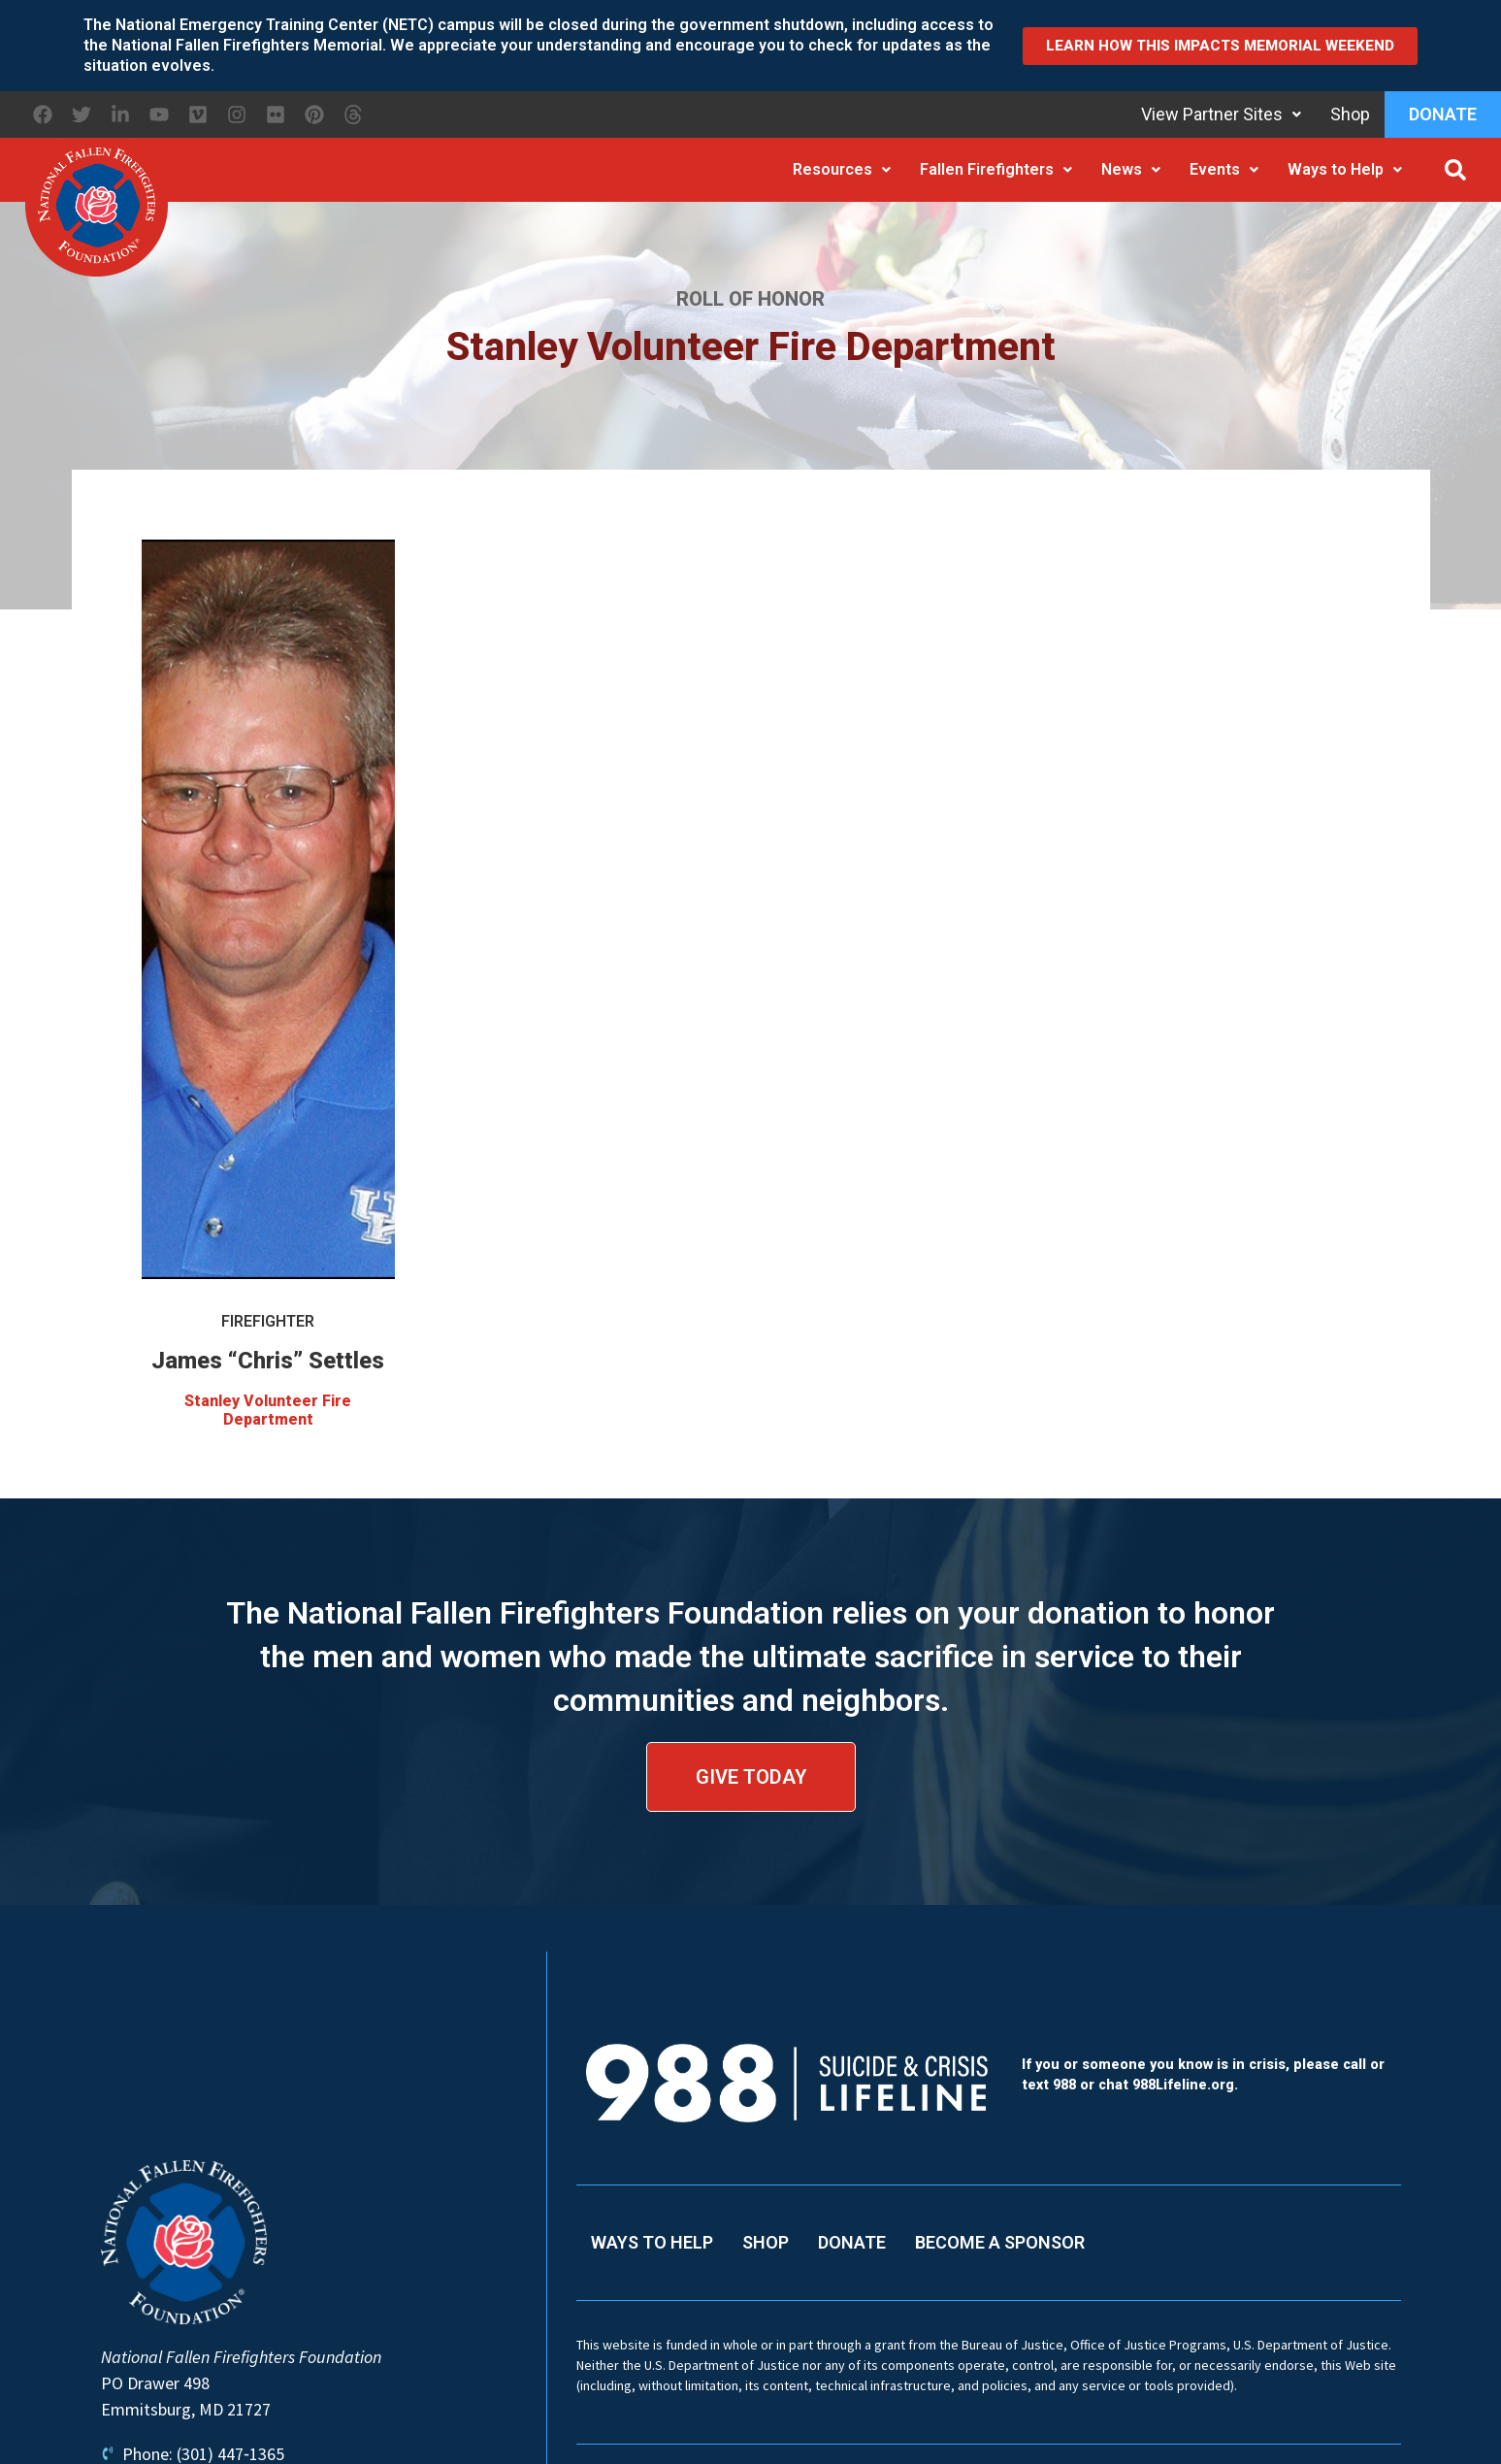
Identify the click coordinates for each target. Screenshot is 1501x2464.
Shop (1350, 114)
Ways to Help (1345, 169)
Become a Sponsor (1000, 2242)
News (1130, 169)
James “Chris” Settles (267, 1360)
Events (1224, 169)
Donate (1443, 114)
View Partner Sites (1221, 114)
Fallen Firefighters (996, 169)
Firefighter (267, 1321)
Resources (842, 169)
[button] (1455, 169)
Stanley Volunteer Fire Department (267, 1410)
